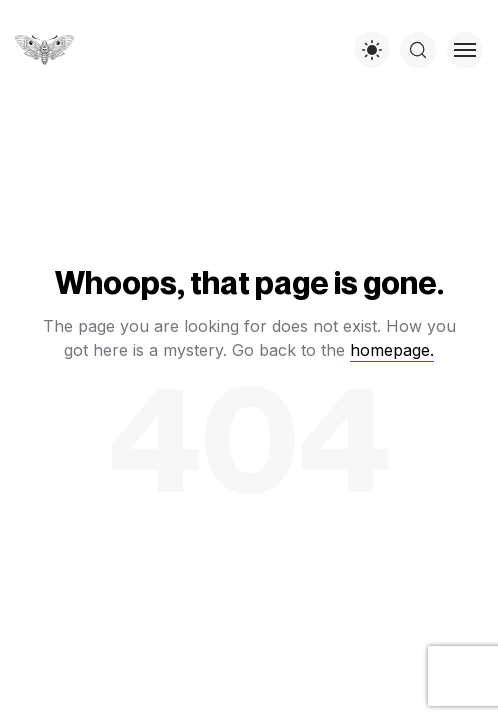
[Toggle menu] (465, 50)
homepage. (392, 350)
